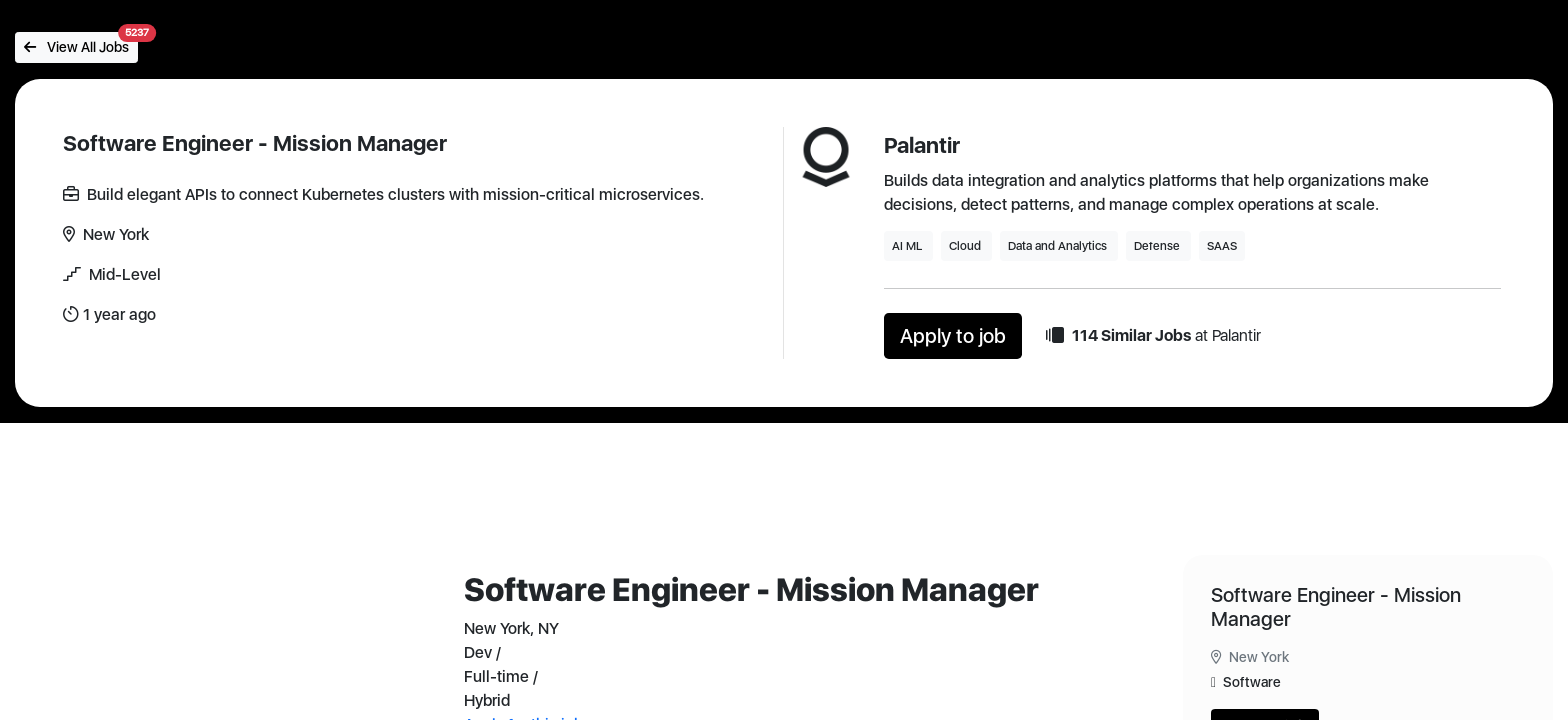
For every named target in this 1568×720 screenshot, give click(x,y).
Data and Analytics (1059, 246)
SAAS (1222, 246)
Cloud (966, 246)
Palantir (922, 145)
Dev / (482, 652)
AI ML (908, 246)
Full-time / (501, 676)
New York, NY (511, 628)
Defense (1158, 246)
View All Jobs (81, 43)
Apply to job (953, 336)
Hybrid (487, 700)
